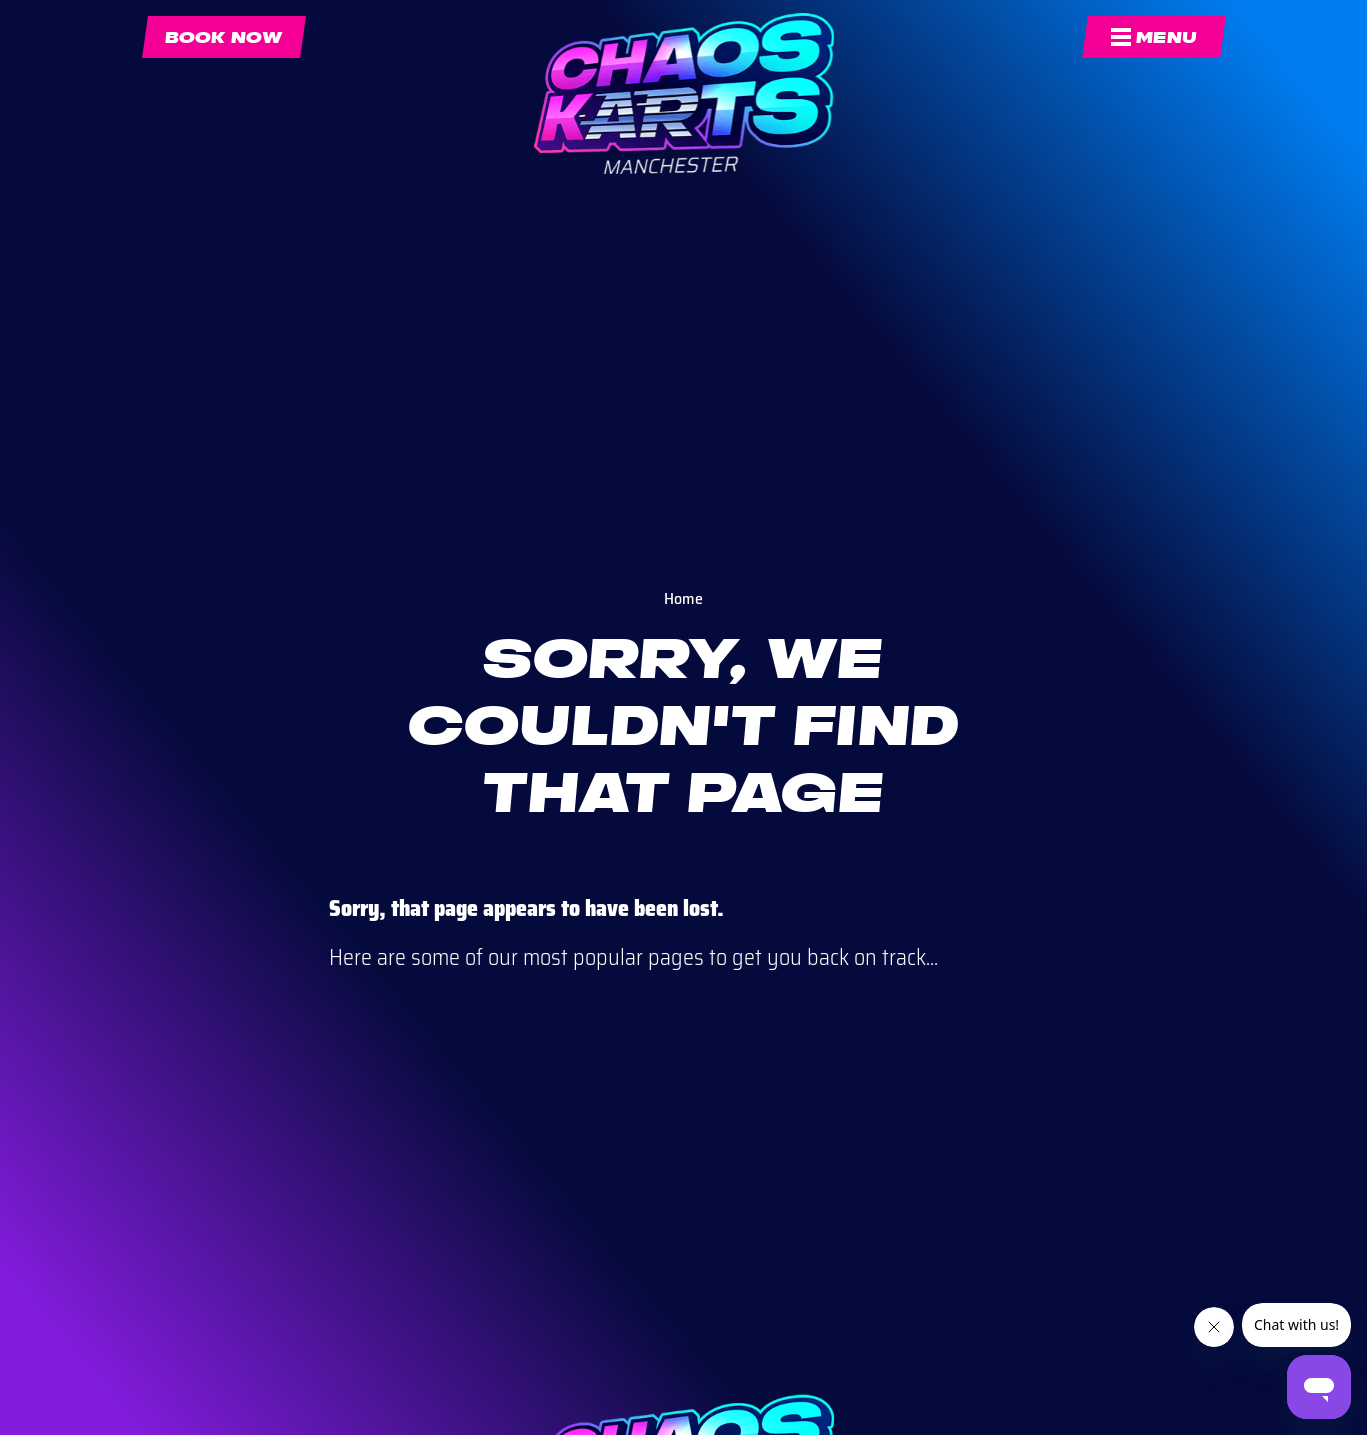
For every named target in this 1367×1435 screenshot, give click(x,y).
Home (683, 598)
